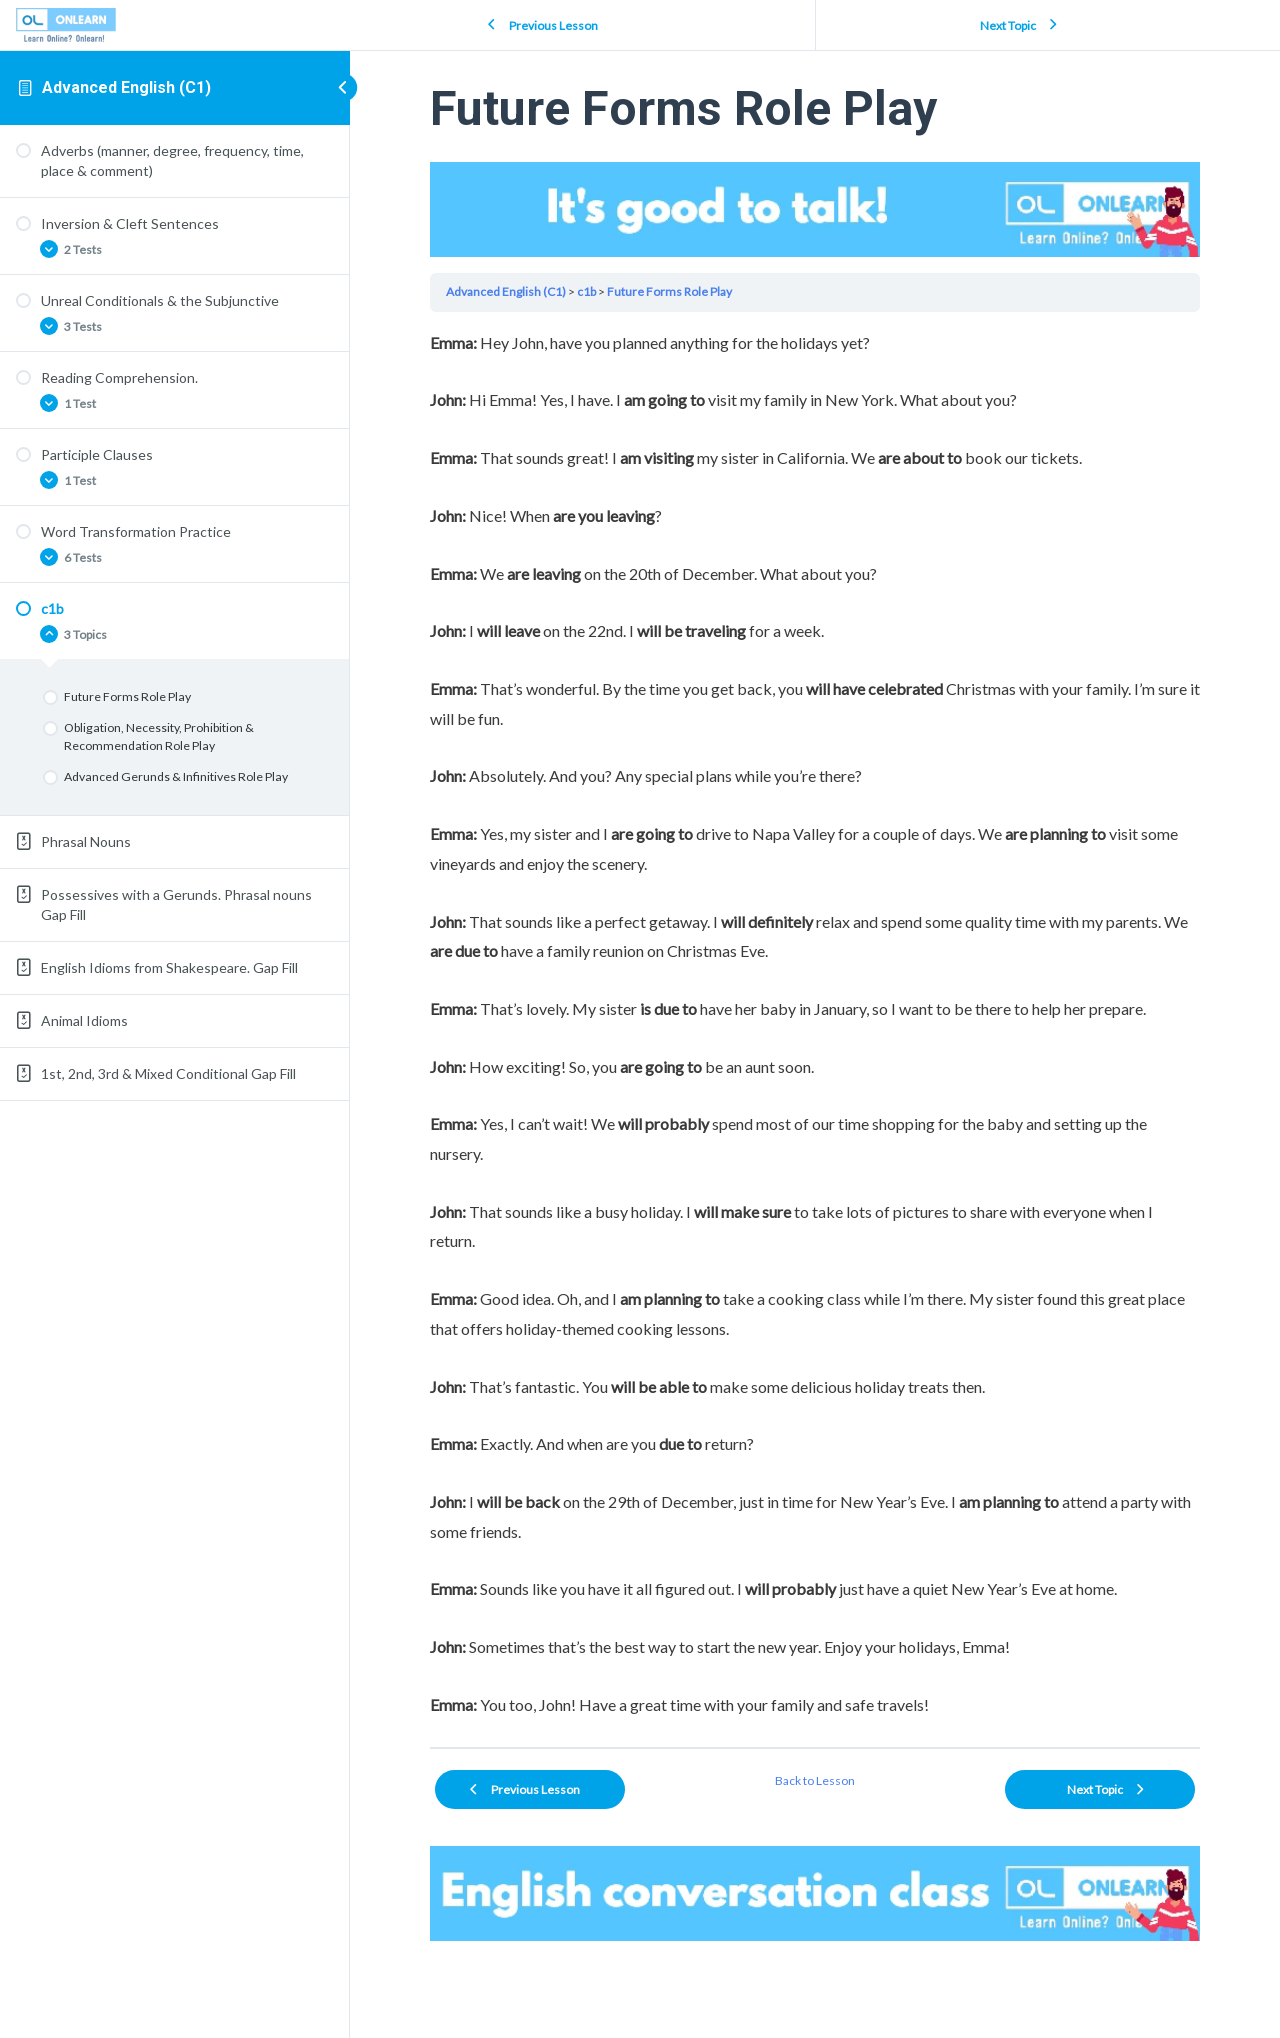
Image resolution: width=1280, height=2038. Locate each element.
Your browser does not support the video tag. (815, 209)
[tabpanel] (815, 1024)
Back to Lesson (815, 1780)
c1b (586, 291)
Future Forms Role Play (669, 291)
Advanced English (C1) (126, 87)
